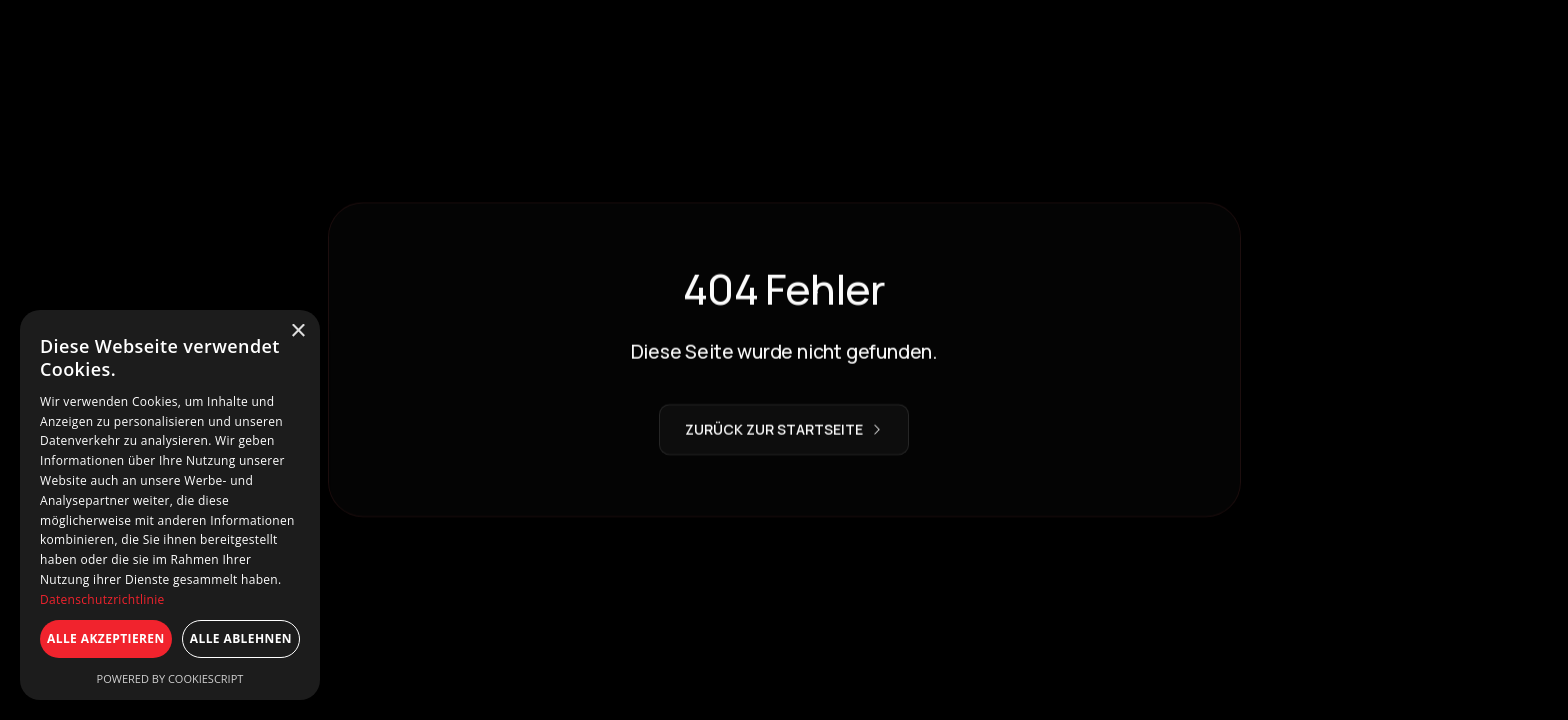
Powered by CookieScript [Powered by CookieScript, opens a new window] (170, 678)
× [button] (297, 331)
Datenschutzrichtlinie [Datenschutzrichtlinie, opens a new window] (102, 599)
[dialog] (170, 505)
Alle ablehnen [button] (241, 638)
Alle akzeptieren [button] (106, 638)
